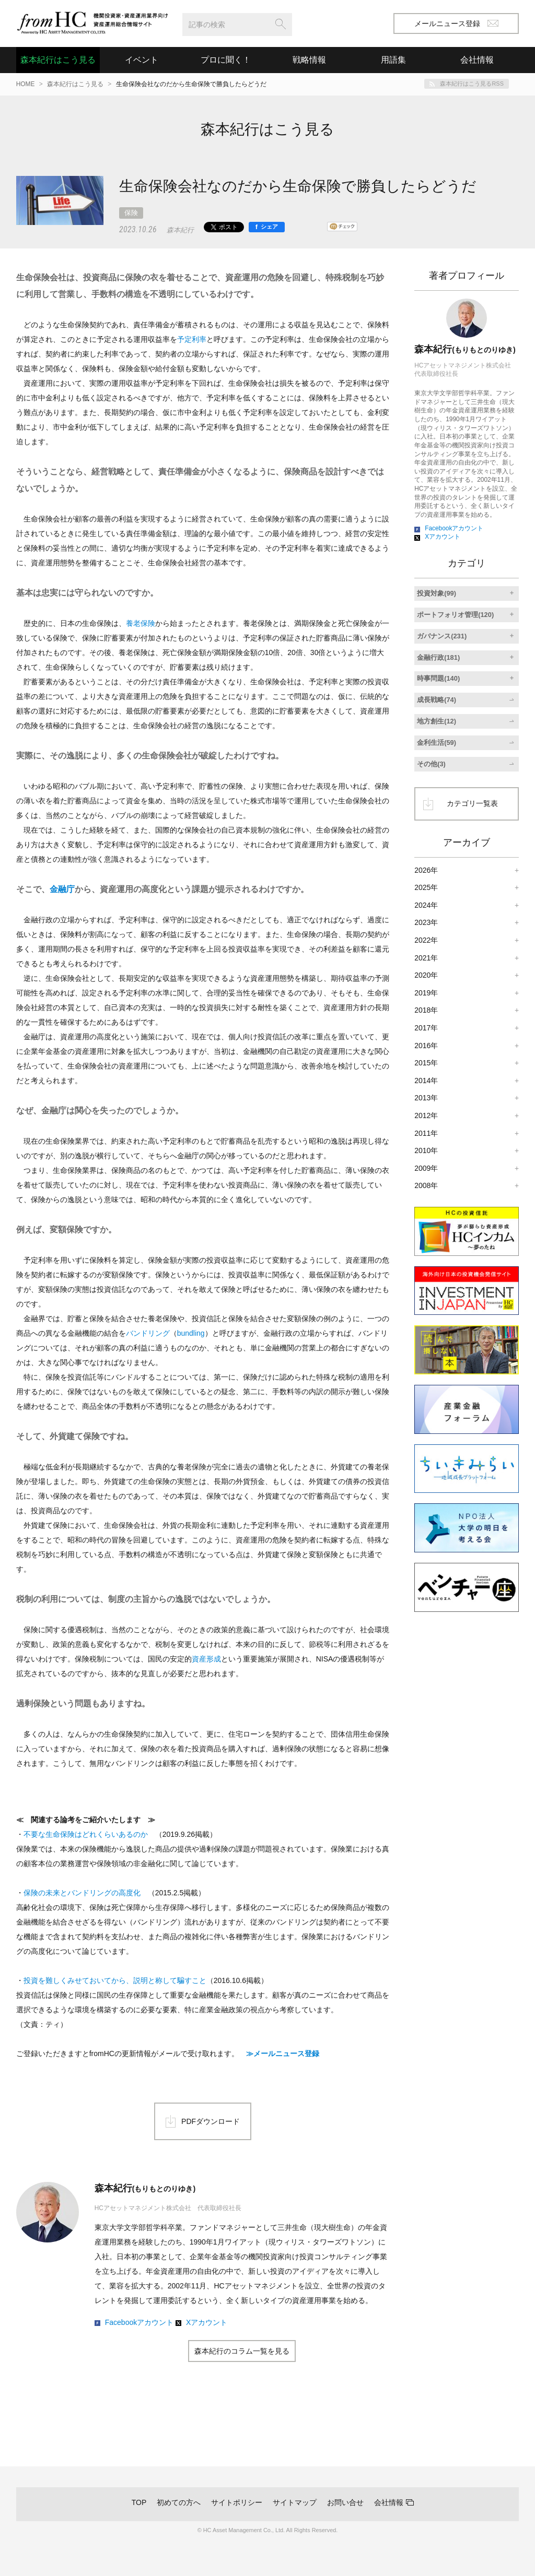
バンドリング (148, 1333)
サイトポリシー (236, 2502)
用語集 (393, 59)
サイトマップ (295, 2502)
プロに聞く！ (226, 59)
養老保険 (140, 623)
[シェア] (267, 227)
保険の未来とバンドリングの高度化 (82, 1893)
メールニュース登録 (456, 23)
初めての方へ (179, 2502)
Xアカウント (206, 2322)
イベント (141, 59)
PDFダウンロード (210, 2121)
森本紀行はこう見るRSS (471, 83)
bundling (191, 1333)
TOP (139, 2502)
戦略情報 (309, 59)
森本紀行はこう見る (58, 59)
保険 (131, 213)
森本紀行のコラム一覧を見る (241, 2351)
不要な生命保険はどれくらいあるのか (86, 1834)
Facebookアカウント (139, 2322)
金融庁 (62, 889)
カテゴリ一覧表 (472, 803)
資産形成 (206, 1659)
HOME (25, 84)
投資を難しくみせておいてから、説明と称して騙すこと (115, 1980)
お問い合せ (345, 2502)
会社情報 (388, 2502)
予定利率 (191, 339)
